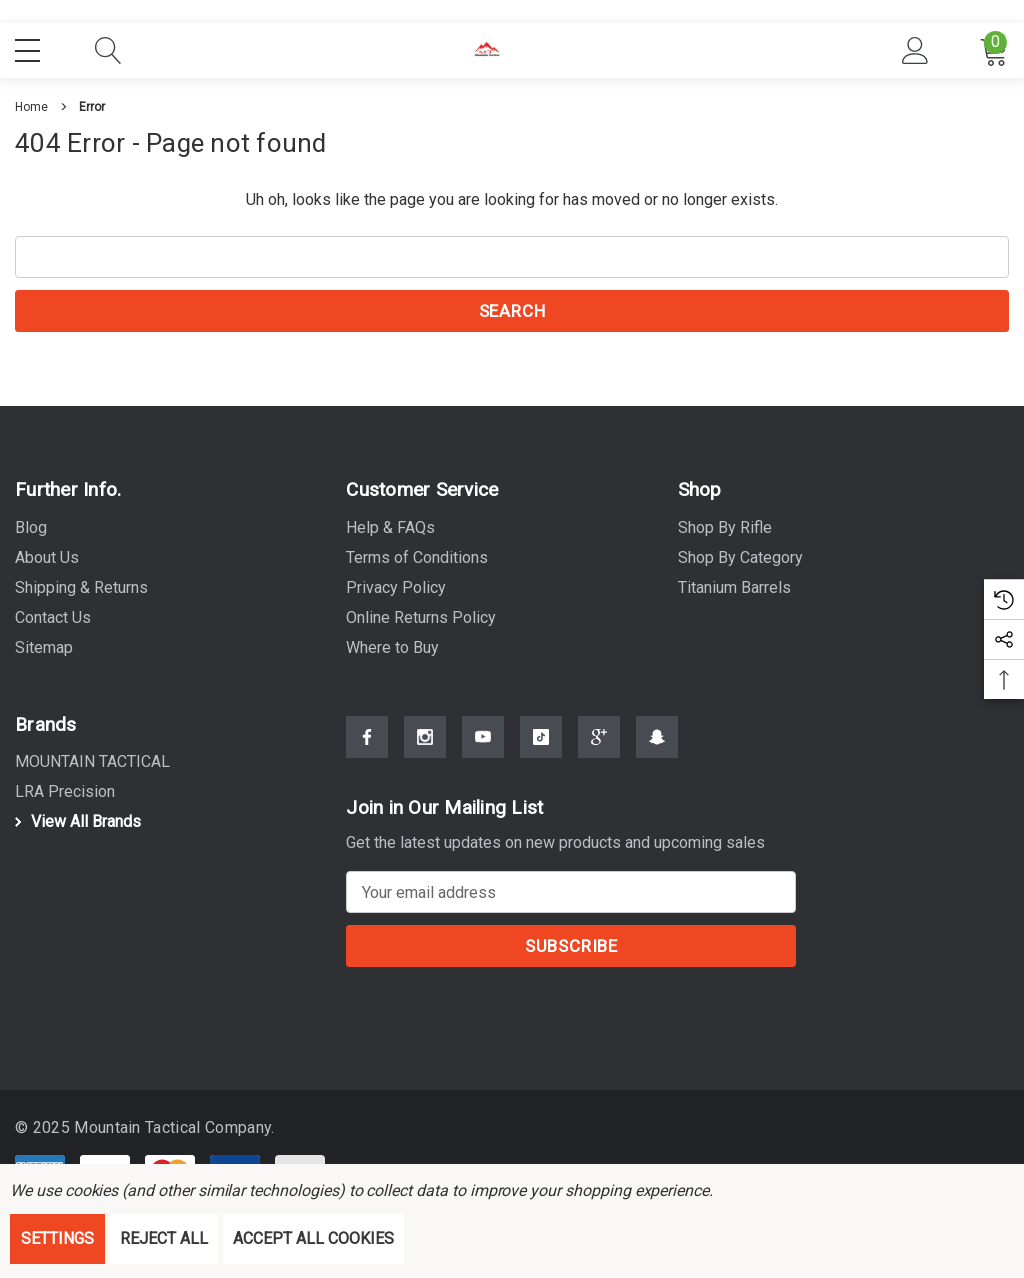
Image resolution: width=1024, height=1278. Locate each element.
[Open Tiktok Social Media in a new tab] (541, 746)
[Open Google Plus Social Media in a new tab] (599, 746)
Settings (57, 1238)
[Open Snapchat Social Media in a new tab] (657, 746)
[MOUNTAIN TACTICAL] (92, 764)
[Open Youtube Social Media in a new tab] (483, 746)
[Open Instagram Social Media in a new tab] (425, 746)
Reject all (164, 1238)
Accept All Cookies (313, 1238)
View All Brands (75, 823)
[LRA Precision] (65, 794)
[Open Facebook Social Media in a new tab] (367, 746)
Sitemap (44, 647)
